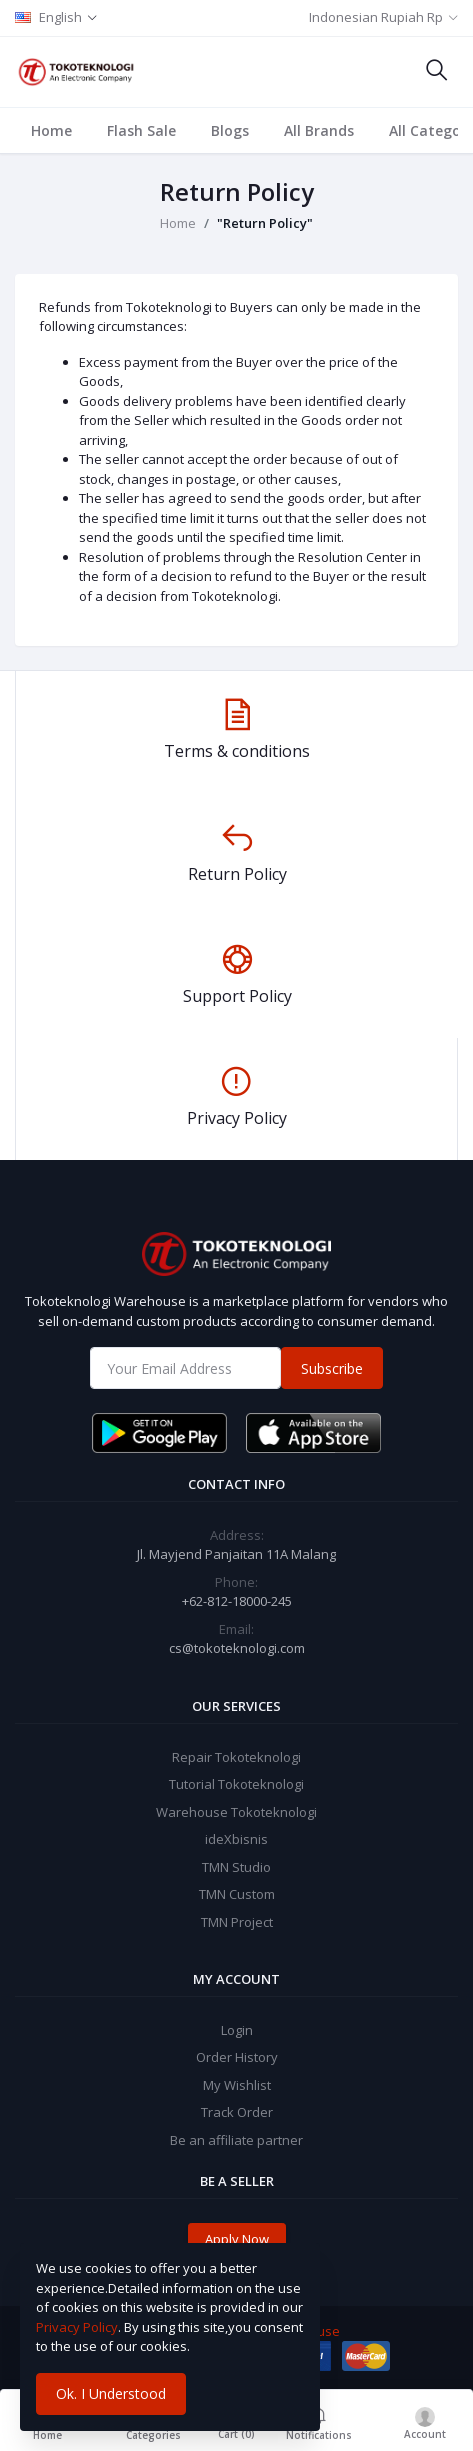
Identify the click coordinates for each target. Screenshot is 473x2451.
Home (51, 130)
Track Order (237, 2112)
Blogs (230, 130)
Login (237, 2030)
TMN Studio (236, 1867)
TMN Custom (237, 1894)
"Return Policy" (265, 223)
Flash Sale (141, 130)
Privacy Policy (77, 2327)
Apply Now (237, 2239)
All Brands (319, 130)
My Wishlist (237, 2085)
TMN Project (237, 1922)
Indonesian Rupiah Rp (376, 17)
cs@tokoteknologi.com (237, 1648)
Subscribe (332, 1368)
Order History (237, 2057)
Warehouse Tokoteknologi (236, 1812)
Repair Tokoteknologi (236, 1757)
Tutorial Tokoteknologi (236, 1784)
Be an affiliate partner (236, 2140)
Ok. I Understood (111, 2393)
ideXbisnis (236, 1839)
